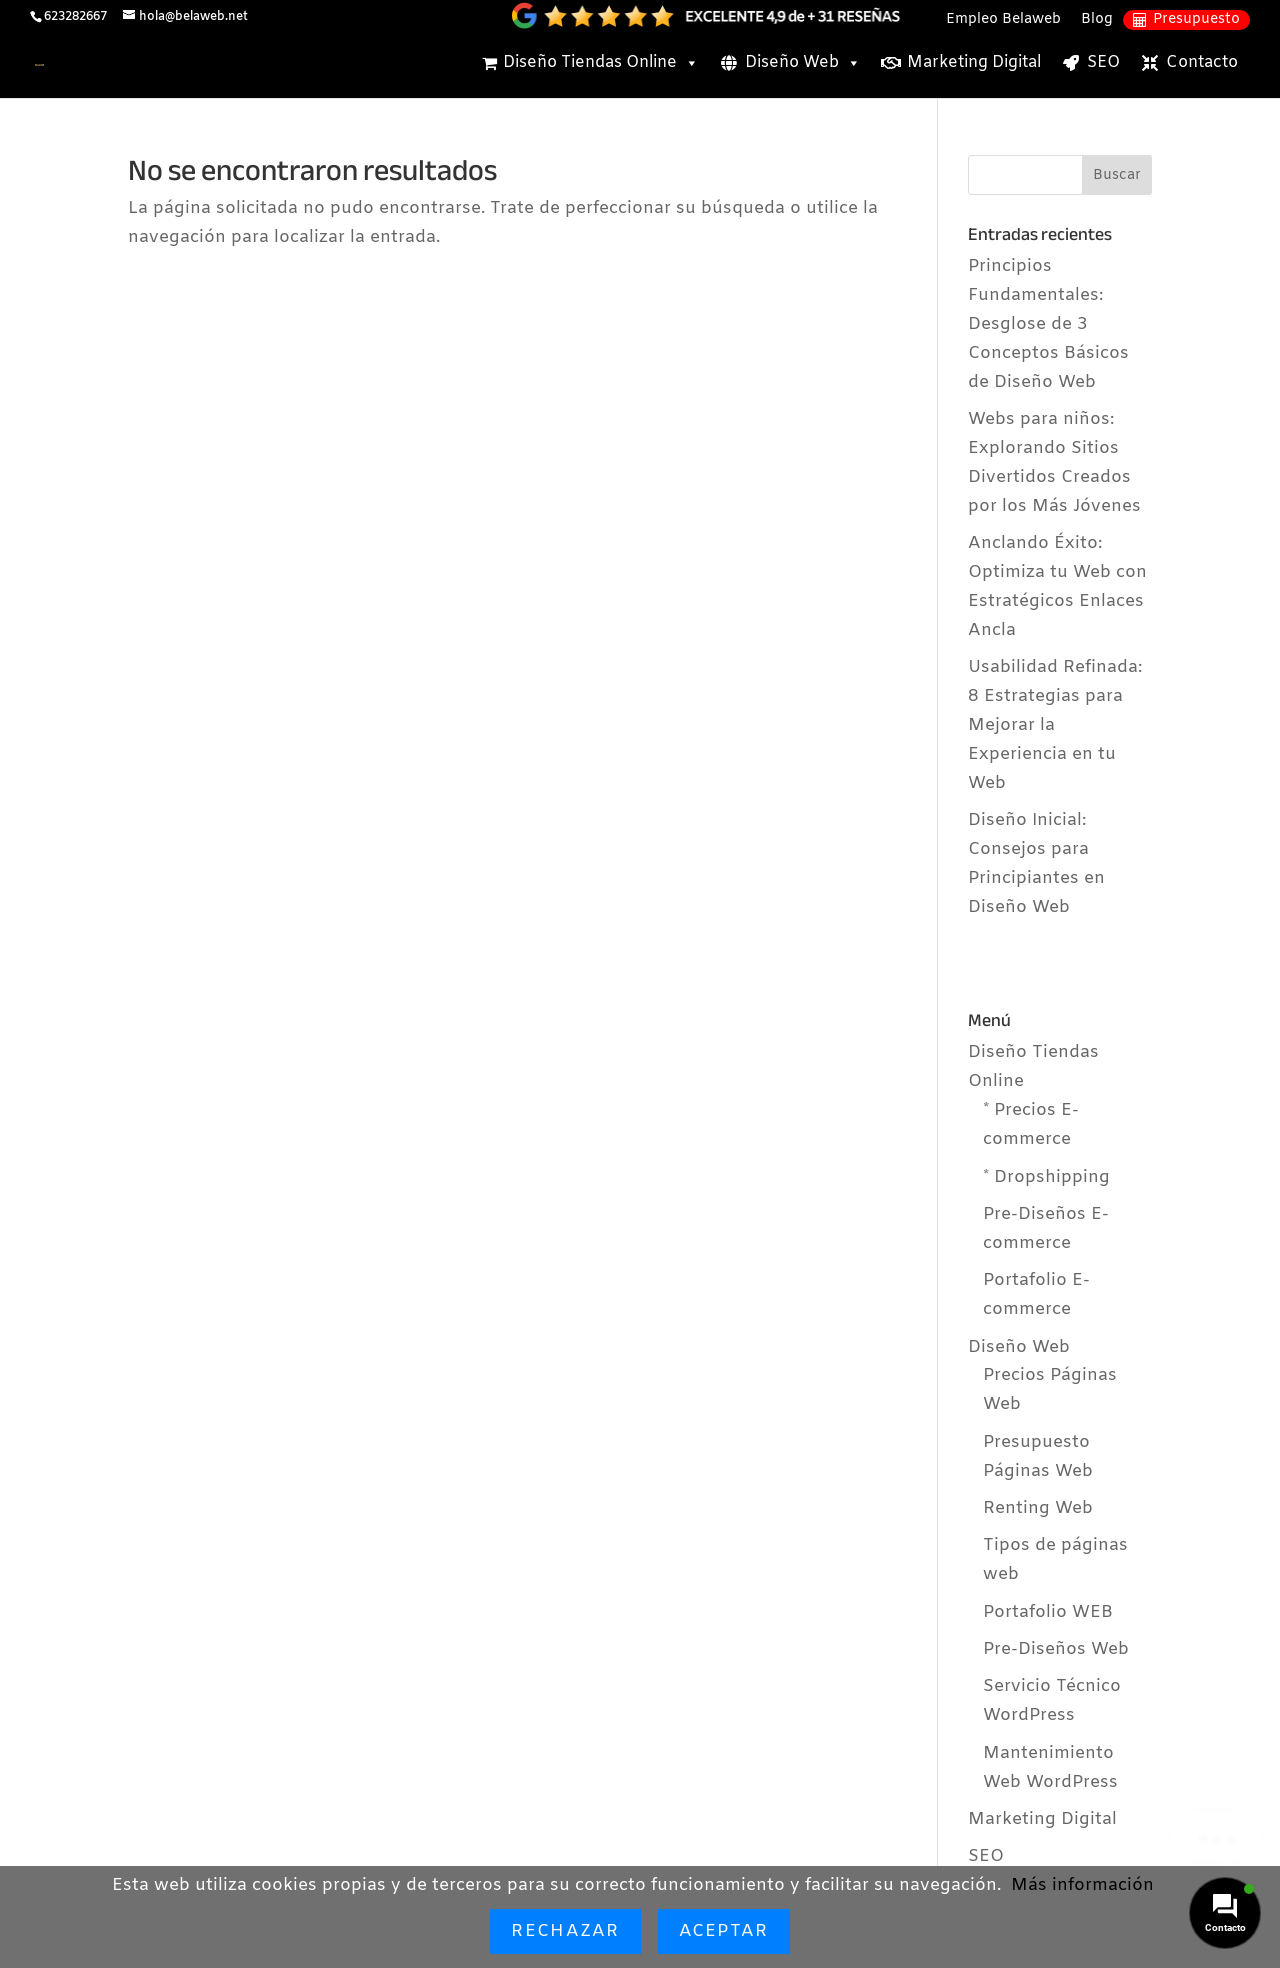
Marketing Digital (974, 62)
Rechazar (565, 1931)
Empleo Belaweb (1003, 19)
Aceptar (724, 1931)
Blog (1097, 19)
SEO (1103, 62)
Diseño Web (803, 63)
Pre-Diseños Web (1056, 1649)
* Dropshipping (1046, 1177)
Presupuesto (1196, 19)
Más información (1082, 1885)
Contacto (1202, 62)
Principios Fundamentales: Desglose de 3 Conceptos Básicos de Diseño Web (1048, 324)
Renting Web (1038, 1508)
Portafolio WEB (1048, 1612)
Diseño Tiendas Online (601, 63)
